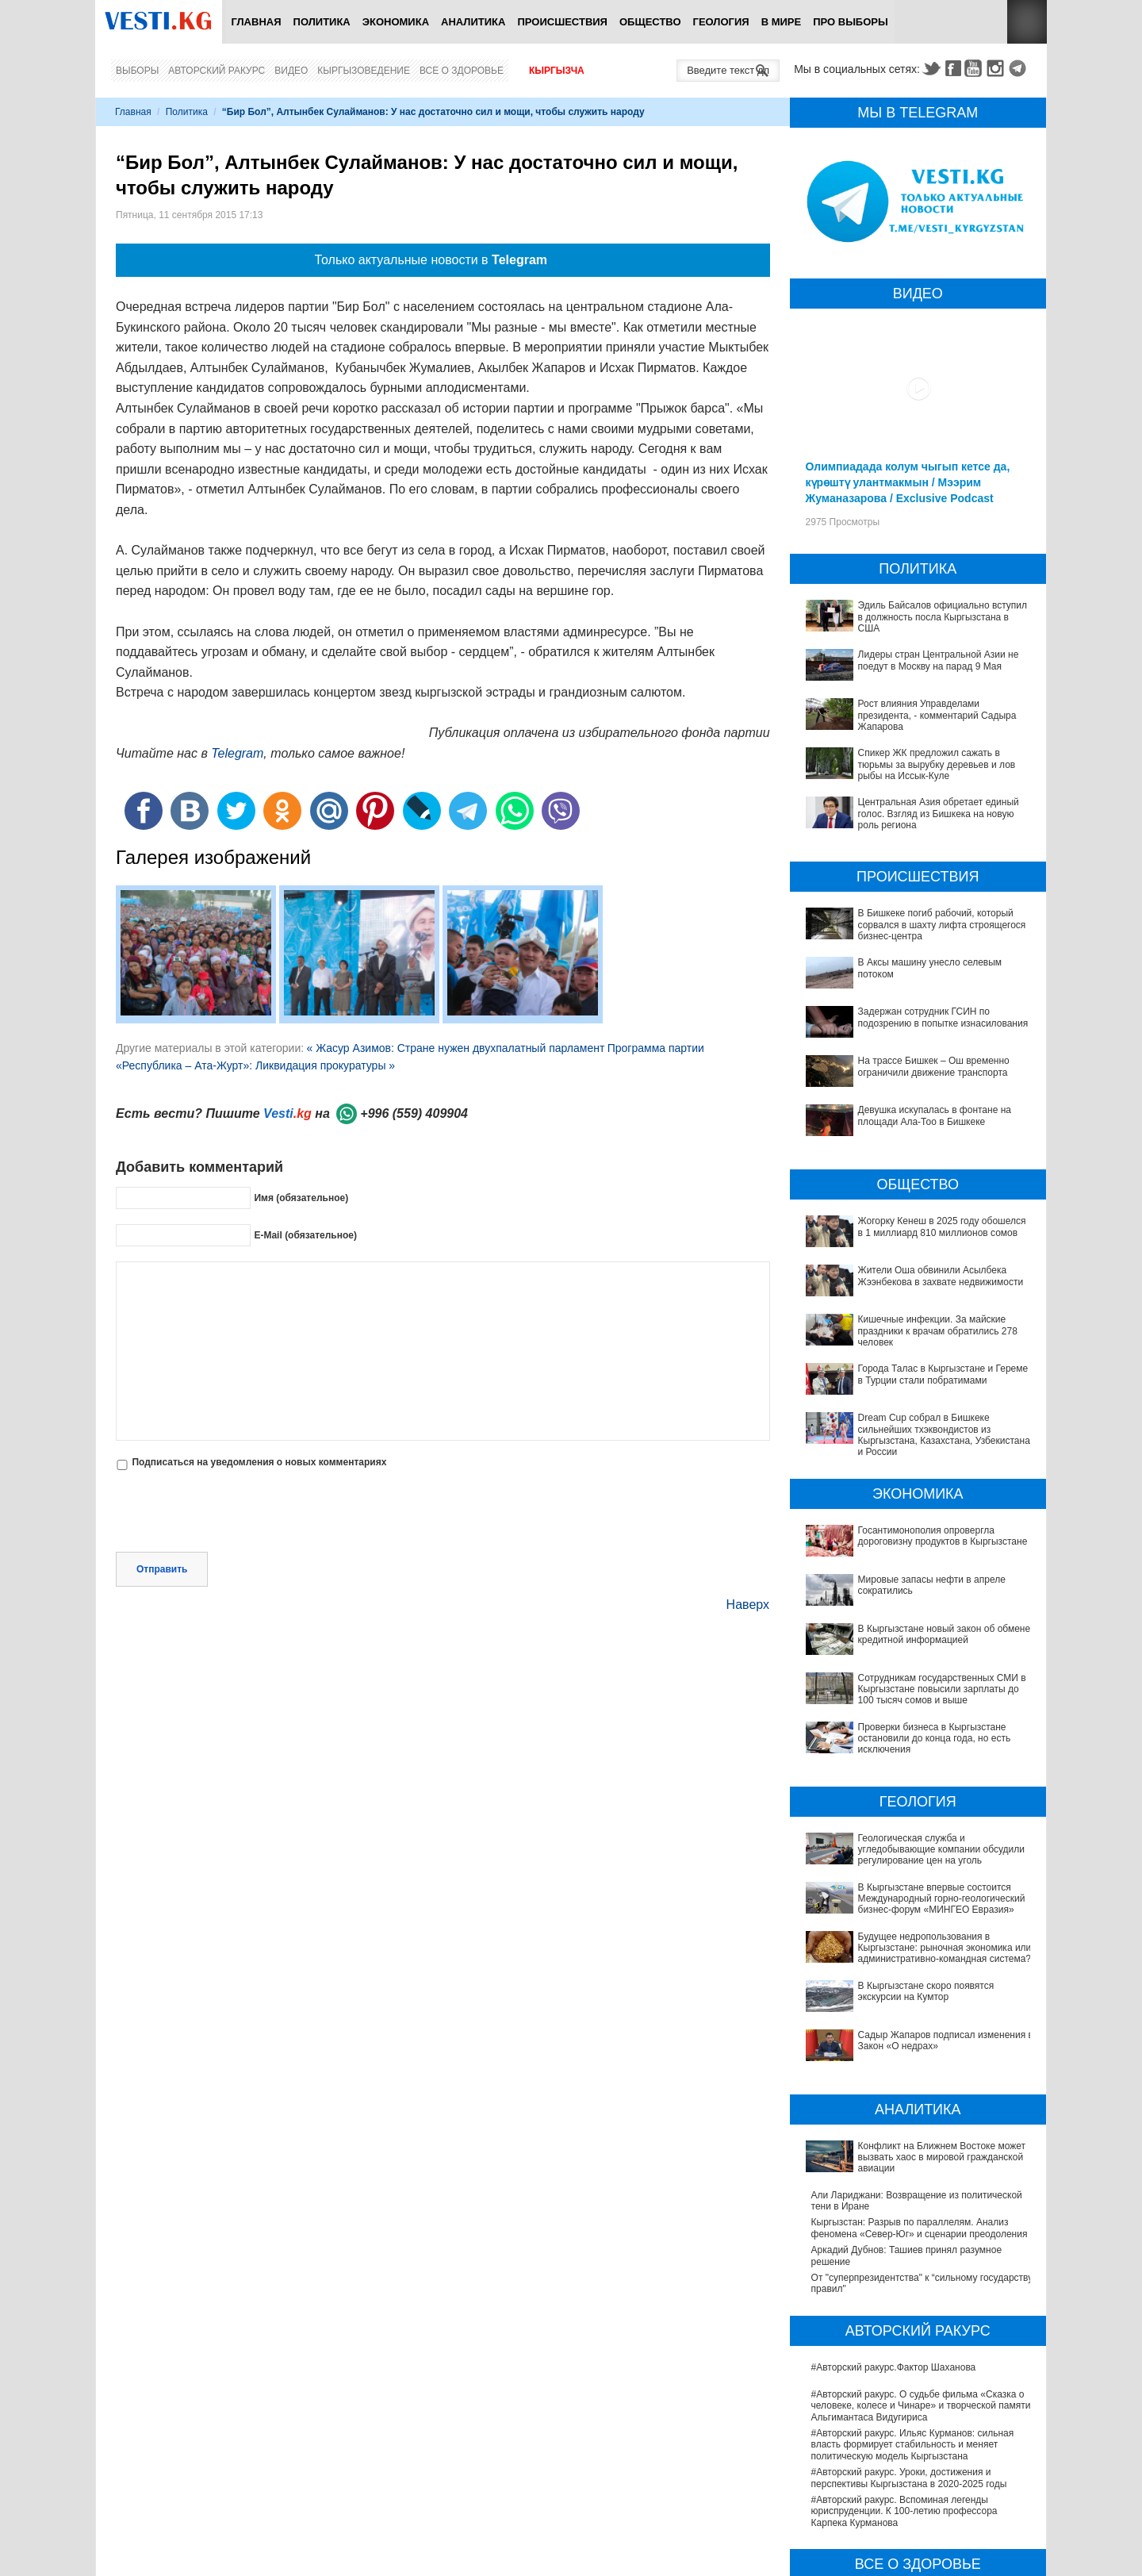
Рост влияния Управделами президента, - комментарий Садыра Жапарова (937, 715)
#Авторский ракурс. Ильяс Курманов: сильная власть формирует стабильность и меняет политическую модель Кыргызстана (912, 2284)
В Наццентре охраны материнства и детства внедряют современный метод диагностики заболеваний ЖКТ (909, 2480)
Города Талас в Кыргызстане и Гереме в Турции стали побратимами (943, 1374)
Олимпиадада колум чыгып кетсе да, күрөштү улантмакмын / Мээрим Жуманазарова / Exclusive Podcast (908, 482)
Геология (721, 22)
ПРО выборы (850, 22)
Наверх (747, 1604)
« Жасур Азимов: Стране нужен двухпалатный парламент (455, 1048)
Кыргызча (556, 70)
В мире (781, 22)
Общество (650, 22)
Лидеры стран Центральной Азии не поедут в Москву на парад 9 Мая (938, 660)
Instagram (998, 68)
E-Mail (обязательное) (305, 1235)
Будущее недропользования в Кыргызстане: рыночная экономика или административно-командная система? (908, 1862)
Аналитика (473, 22)
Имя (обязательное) (301, 1198)
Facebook (953, 68)
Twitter (931, 68)
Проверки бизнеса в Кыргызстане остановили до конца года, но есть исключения (919, 1701)
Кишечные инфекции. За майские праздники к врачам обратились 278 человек (937, 1331)
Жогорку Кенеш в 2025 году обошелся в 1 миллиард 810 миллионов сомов (942, 1226)
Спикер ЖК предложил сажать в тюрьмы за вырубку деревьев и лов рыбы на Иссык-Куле (937, 764)
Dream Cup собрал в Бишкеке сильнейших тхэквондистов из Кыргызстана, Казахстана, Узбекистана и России (944, 1434)
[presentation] (236, 1513)
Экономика (395, 22)
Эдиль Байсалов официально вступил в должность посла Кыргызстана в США (942, 617)
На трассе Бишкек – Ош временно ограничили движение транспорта (934, 1066)
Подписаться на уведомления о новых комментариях (259, 1462)
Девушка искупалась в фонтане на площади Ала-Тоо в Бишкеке (934, 1115)
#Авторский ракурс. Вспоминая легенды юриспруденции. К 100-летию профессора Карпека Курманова (904, 2351)
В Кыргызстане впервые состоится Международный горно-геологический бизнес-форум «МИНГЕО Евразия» (913, 1823)
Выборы (137, 70)
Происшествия (562, 22)
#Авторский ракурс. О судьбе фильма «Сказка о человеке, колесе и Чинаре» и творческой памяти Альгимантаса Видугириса (921, 2246)
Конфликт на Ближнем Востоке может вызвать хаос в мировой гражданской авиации (914, 2013)
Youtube (975, 68)
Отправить (161, 1569)
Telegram (1020, 68)
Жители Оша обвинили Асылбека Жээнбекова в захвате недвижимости (941, 1276)
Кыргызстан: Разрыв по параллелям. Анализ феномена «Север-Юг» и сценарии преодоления (919, 2068)
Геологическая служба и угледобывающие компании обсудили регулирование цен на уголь (918, 1790)
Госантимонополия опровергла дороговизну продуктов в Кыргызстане (943, 1536)
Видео (291, 70)
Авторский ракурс (216, 70)
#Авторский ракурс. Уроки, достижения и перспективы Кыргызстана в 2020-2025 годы (909, 2317)
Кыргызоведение (363, 70)
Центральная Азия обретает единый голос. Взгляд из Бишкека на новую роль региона (938, 814)
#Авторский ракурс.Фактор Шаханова (893, 2207)
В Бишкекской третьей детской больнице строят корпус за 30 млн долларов (917, 2540)
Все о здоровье (462, 70)
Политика (322, 22)
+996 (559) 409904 (414, 1113)
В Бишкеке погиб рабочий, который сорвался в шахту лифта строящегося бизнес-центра (942, 925)
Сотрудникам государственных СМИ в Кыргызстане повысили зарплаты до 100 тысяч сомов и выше (915, 1667)
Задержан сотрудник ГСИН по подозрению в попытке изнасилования (943, 1017)
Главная (256, 22)
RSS (1027, 22)
